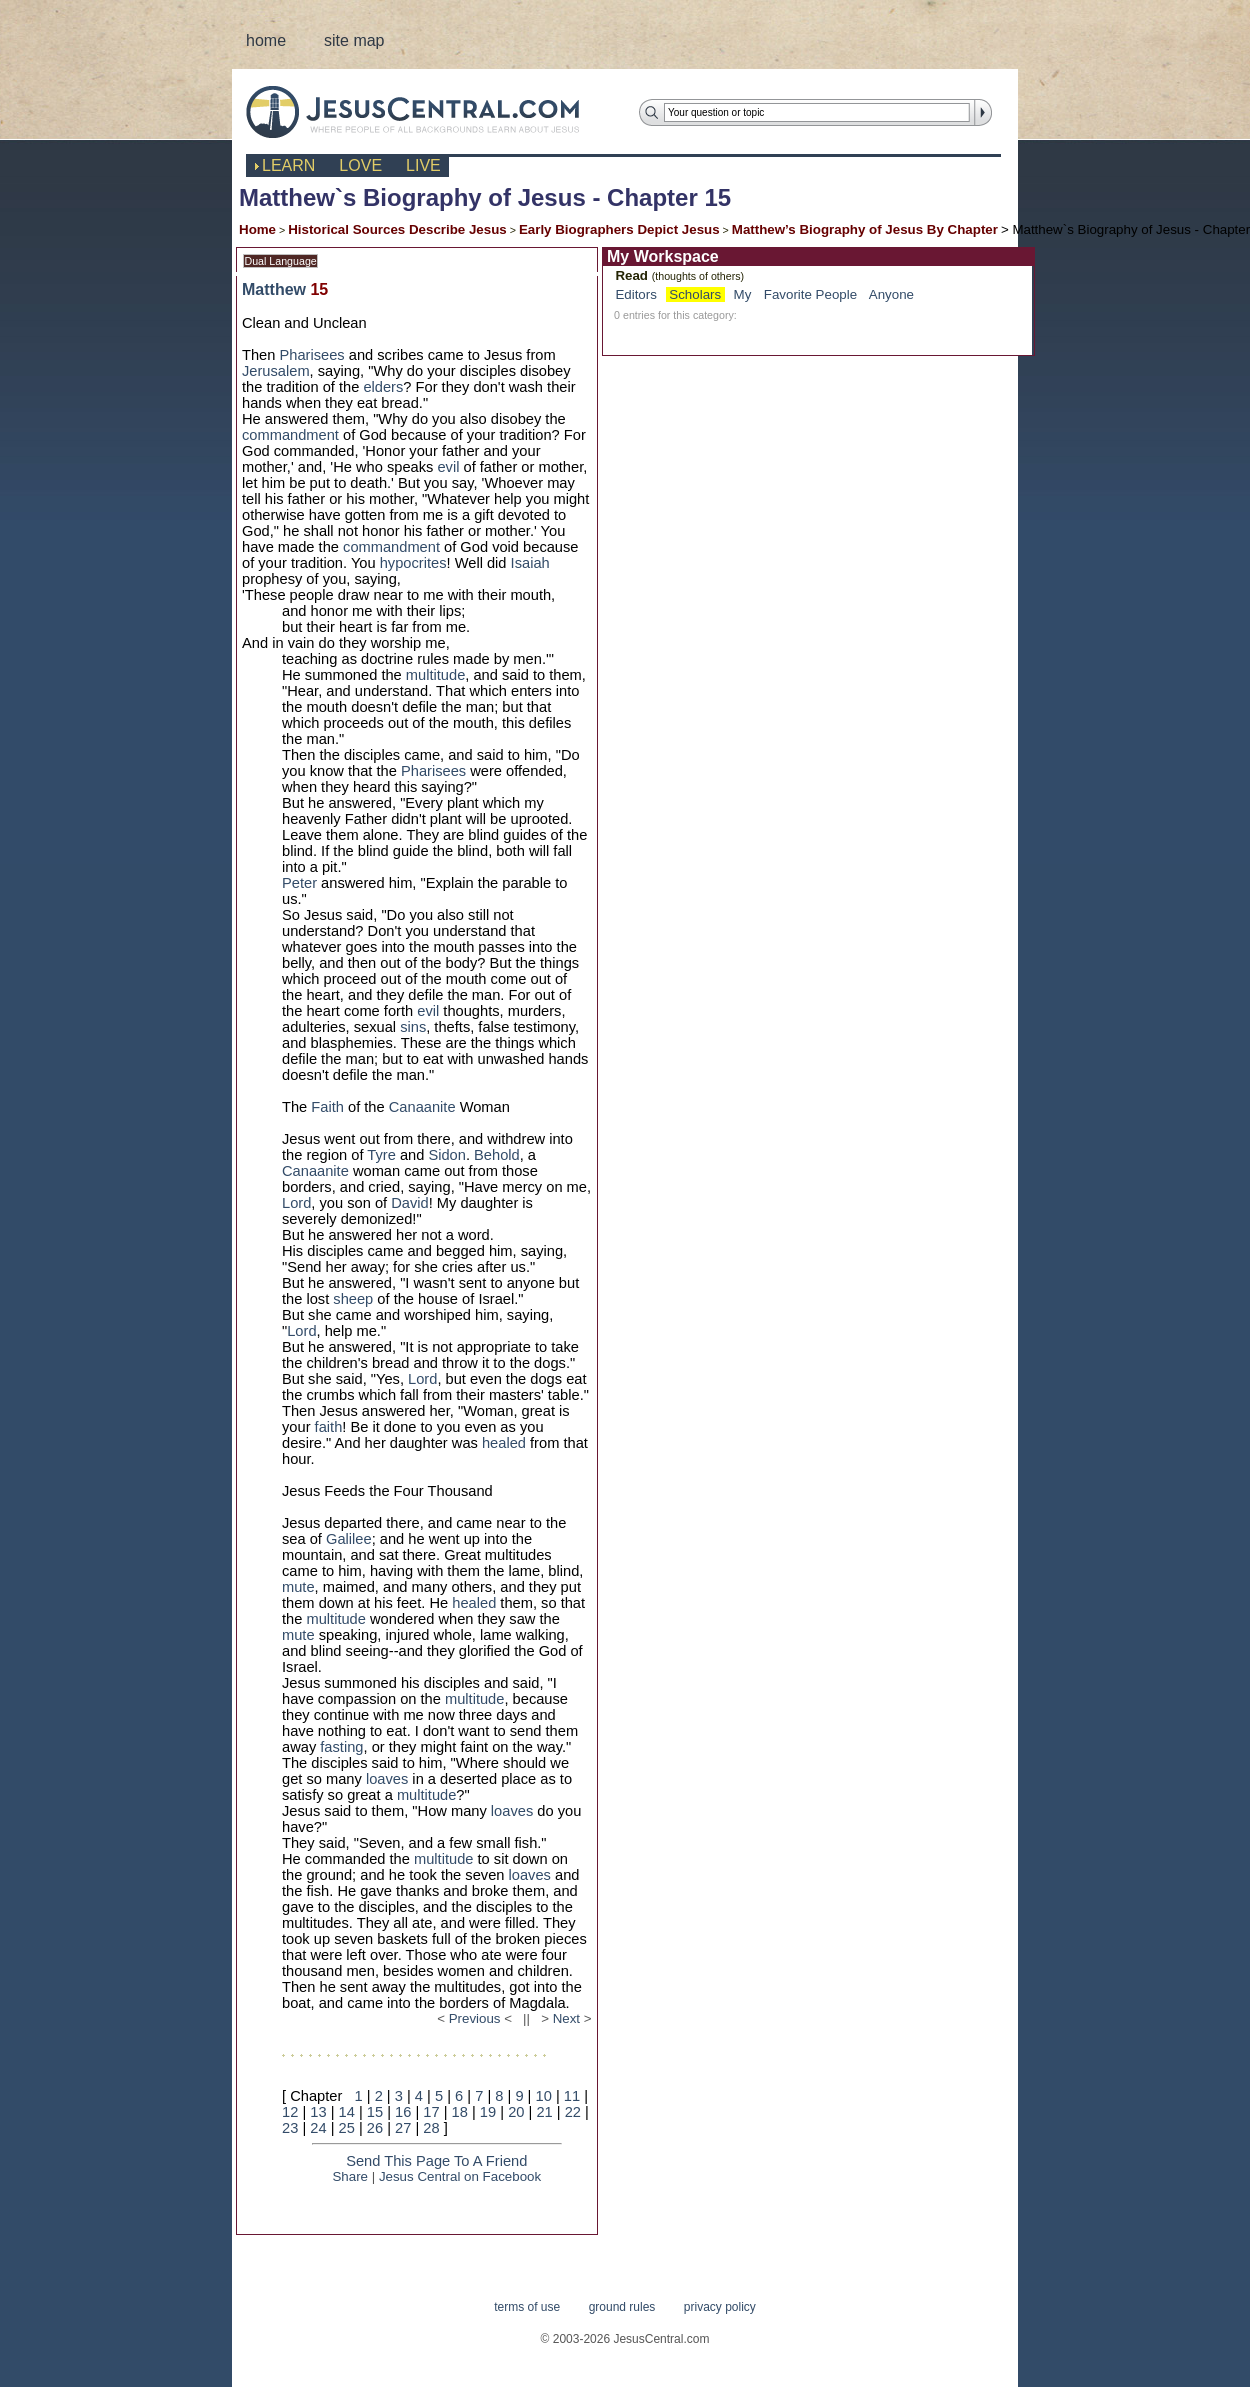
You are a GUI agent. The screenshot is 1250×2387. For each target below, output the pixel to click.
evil (448, 467)
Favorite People (810, 294)
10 (544, 2096)
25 (347, 2128)
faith (329, 1427)
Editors (635, 294)
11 (572, 2096)
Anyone (891, 294)
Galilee (349, 1539)
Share (350, 2176)
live (423, 165)
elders (383, 387)
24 (318, 2128)
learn (288, 165)
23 (290, 2128)
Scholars (695, 294)
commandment (290, 435)
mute (298, 1587)
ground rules (622, 2307)
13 (318, 2112)
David (409, 1203)
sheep (353, 1299)
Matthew (274, 289)
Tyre (381, 1155)
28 (431, 2128)
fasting (341, 1747)
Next (566, 2018)
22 (573, 2112)
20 (516, 2112)
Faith (327, 1107)
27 (403, 2128)
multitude (435, 675)
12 (290, 2112)
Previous (475, 2018)
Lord (296, 1203)
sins (413, 1027)
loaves (387, 1779)
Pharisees (311, 355)
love (360, 165)
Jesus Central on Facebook (460, 2176)
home (266, 40)
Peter (299, 883)
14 (347, 2112)
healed (504, 1443)
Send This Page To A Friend (436, 2161)
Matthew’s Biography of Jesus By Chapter (865, 229)
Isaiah (530, 563)
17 (431, 2112)
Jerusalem (276, 371)
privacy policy (720, 2307)
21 (544, 2112)
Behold (497, 1155)
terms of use (527, 2307)
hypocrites (413, 563)
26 (375, 2128)
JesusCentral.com (428, 111)
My (743, 294)
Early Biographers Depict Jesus (619, 229)
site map (354, 40)
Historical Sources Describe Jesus (397, 229)
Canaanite (422, 1107)
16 (403, 2112)
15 (375, 2112)
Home (257, 229)
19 (488, 2112)
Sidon (447, 1155)
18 (460, 2112)
